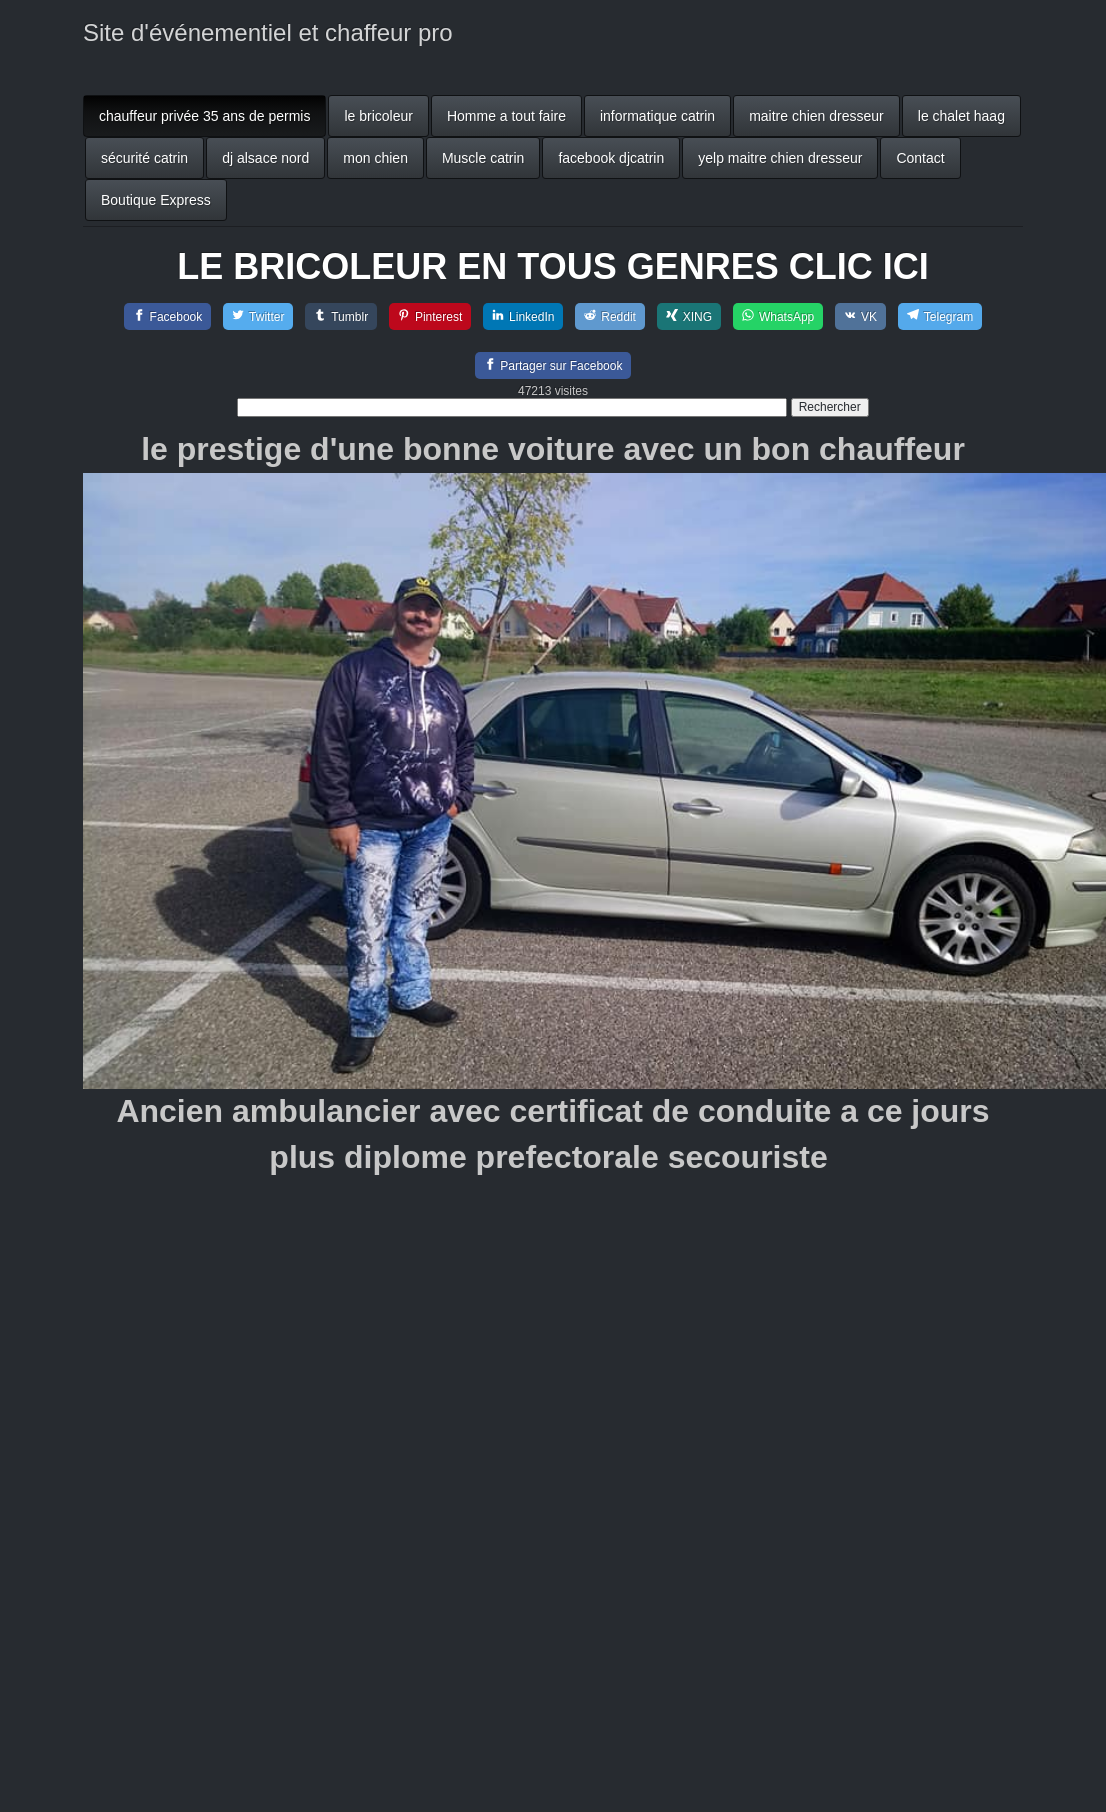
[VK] (860, 316)
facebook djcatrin (611, 158)
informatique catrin (657, 116)
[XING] (689, 316)
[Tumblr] (341, 316)
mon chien (375, 158)
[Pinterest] (430, 316)
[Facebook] (168, 316)
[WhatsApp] (778, 316)
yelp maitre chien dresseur (780, 158)
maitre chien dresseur (816, 116)
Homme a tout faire (506, 116)
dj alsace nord (265, 158)
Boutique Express (156, 200)
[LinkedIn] (523, 316)
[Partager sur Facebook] (553, 365)
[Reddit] (609, 316)
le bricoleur (378, 116)
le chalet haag (961, 116)
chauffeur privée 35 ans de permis (204, 116)
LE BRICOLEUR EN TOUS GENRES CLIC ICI (552, 266)
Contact (920, 158)
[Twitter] (258, 316)
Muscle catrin (483, 158)
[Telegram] (940, 316)
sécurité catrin (144, 158)
